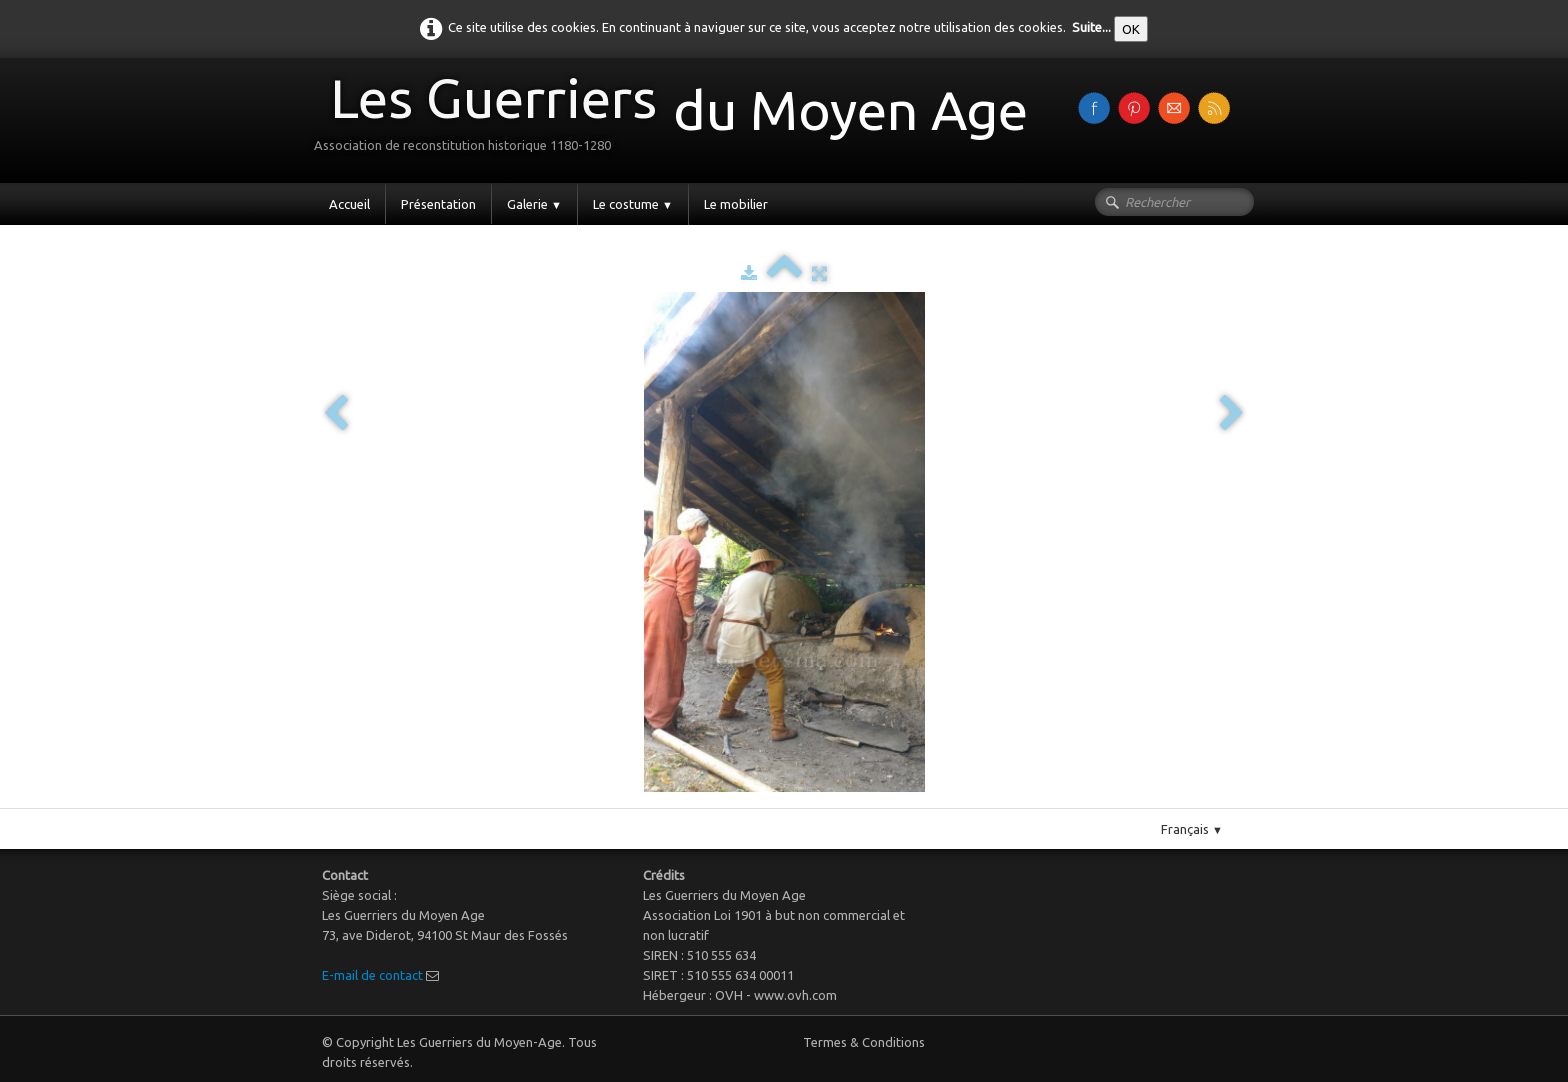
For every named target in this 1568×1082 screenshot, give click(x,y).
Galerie (534, 204)
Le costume (633, 204)
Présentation (438, 204)
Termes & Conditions (864, 1042)
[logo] (678, 118)
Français (1192, 829)
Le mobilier (736, 204)
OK (1131, 29)
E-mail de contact (372, 975)
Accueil (349, 204)
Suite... (1091, 27)
